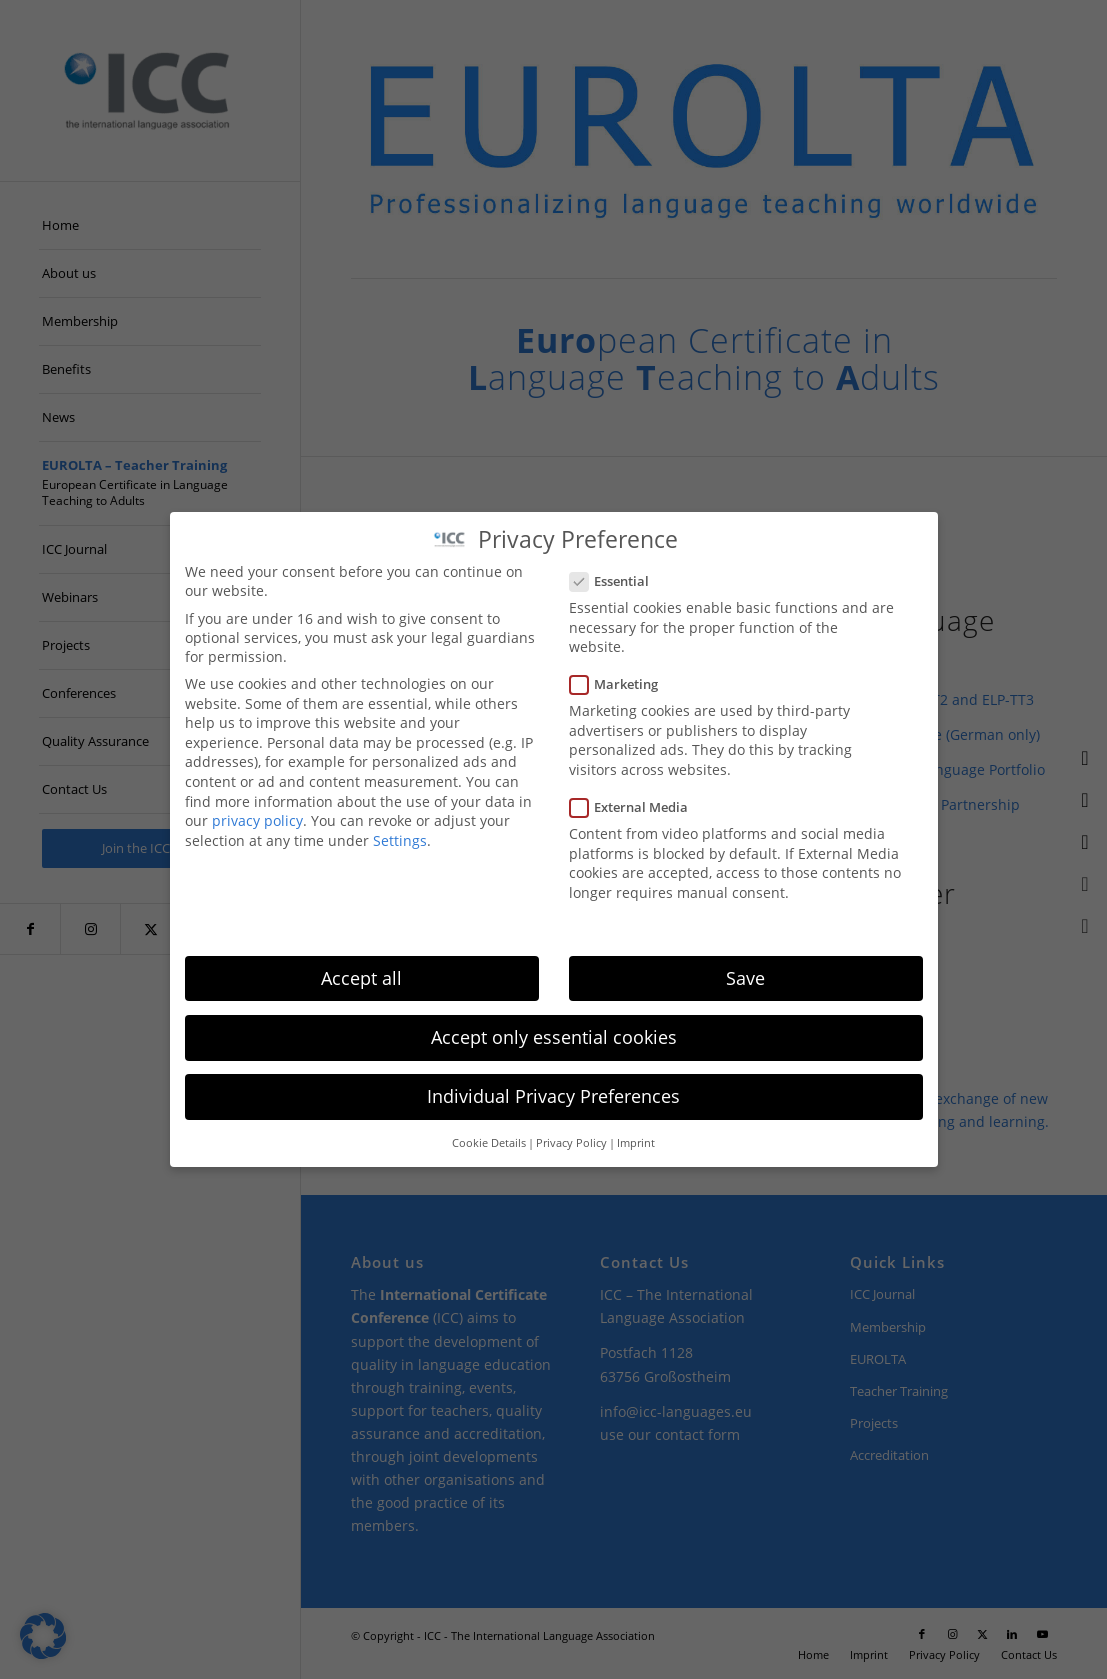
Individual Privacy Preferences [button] (553, 1096)
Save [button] (745, 978)
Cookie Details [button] (489, 1143)
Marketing (622, 684)
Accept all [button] (361, 978)
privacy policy (257, 820)
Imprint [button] (636, 1143)
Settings (400, 840)
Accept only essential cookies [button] (554, 1037)
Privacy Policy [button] (571, 1143)
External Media (637, 807)
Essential (618, 581)
